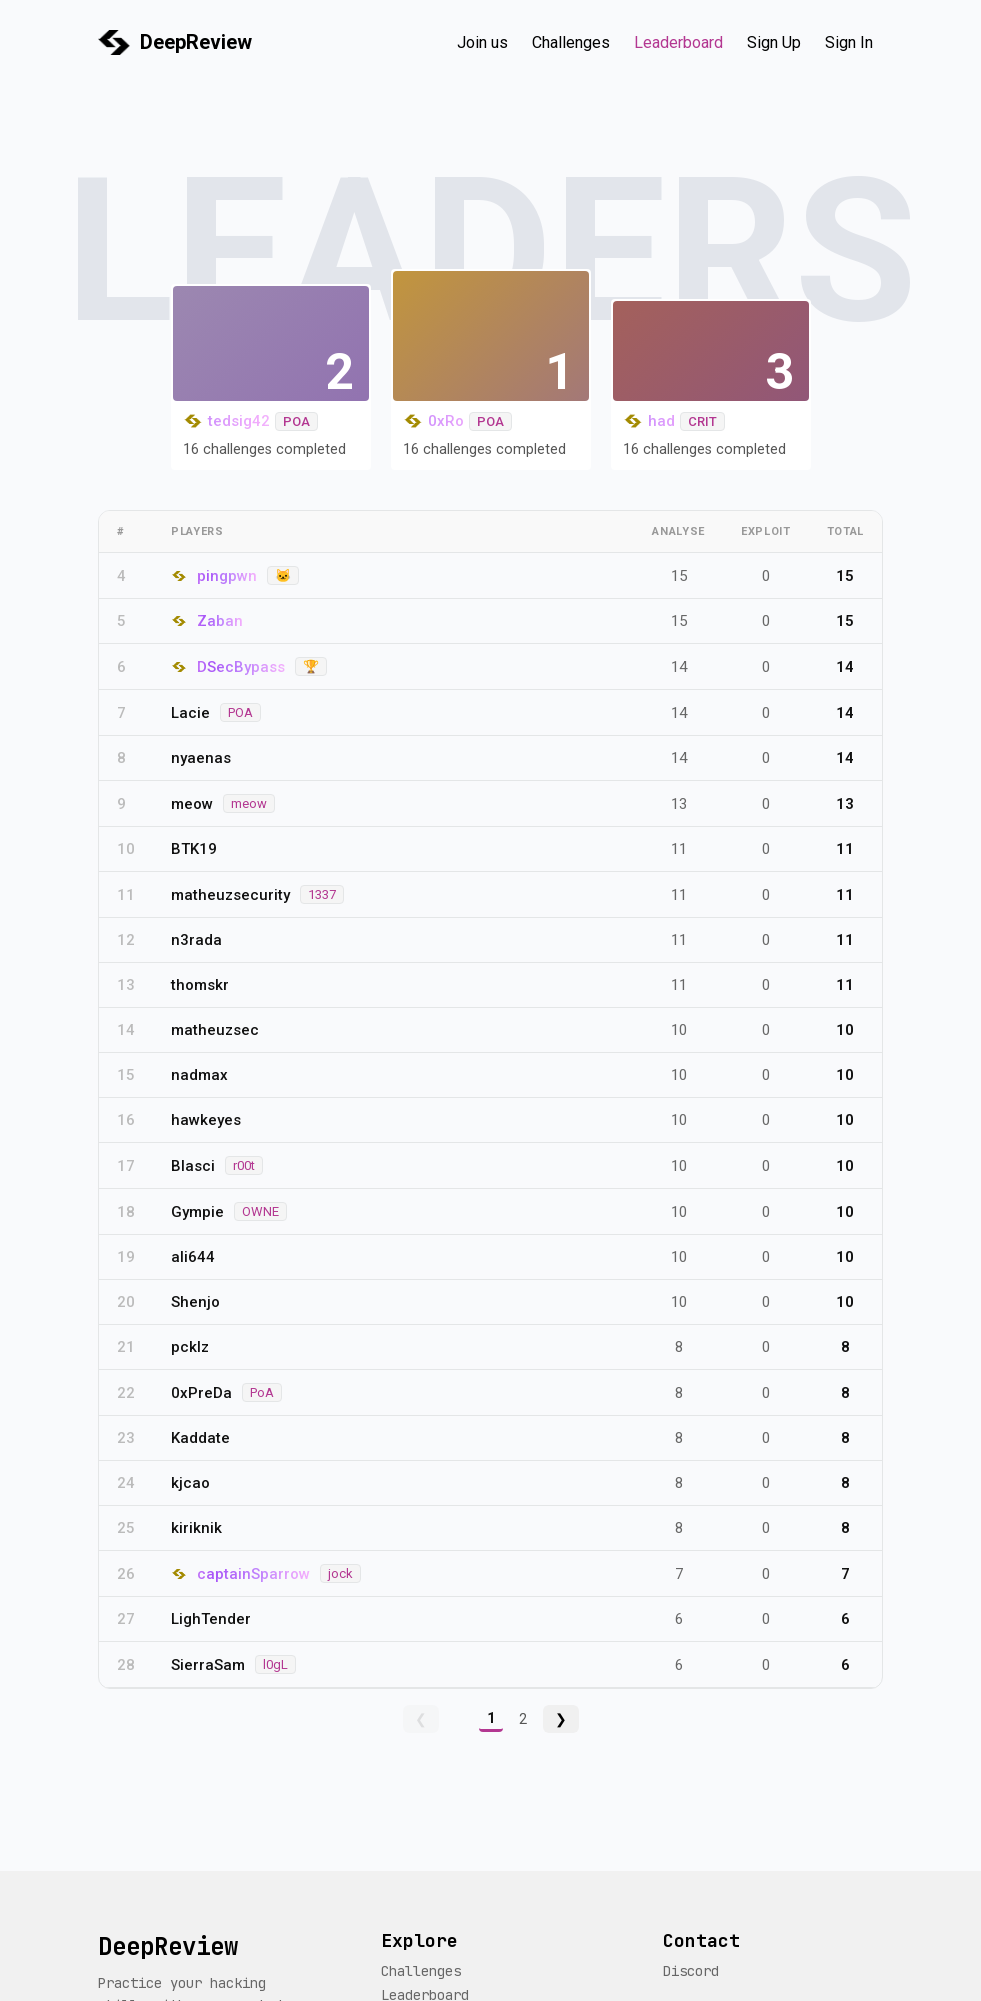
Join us (482, 42)
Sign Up (774, 42)
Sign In (849, 42)
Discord (691, 1971)
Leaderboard (678, 42)
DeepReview (196, 42)
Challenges (571, 42)
